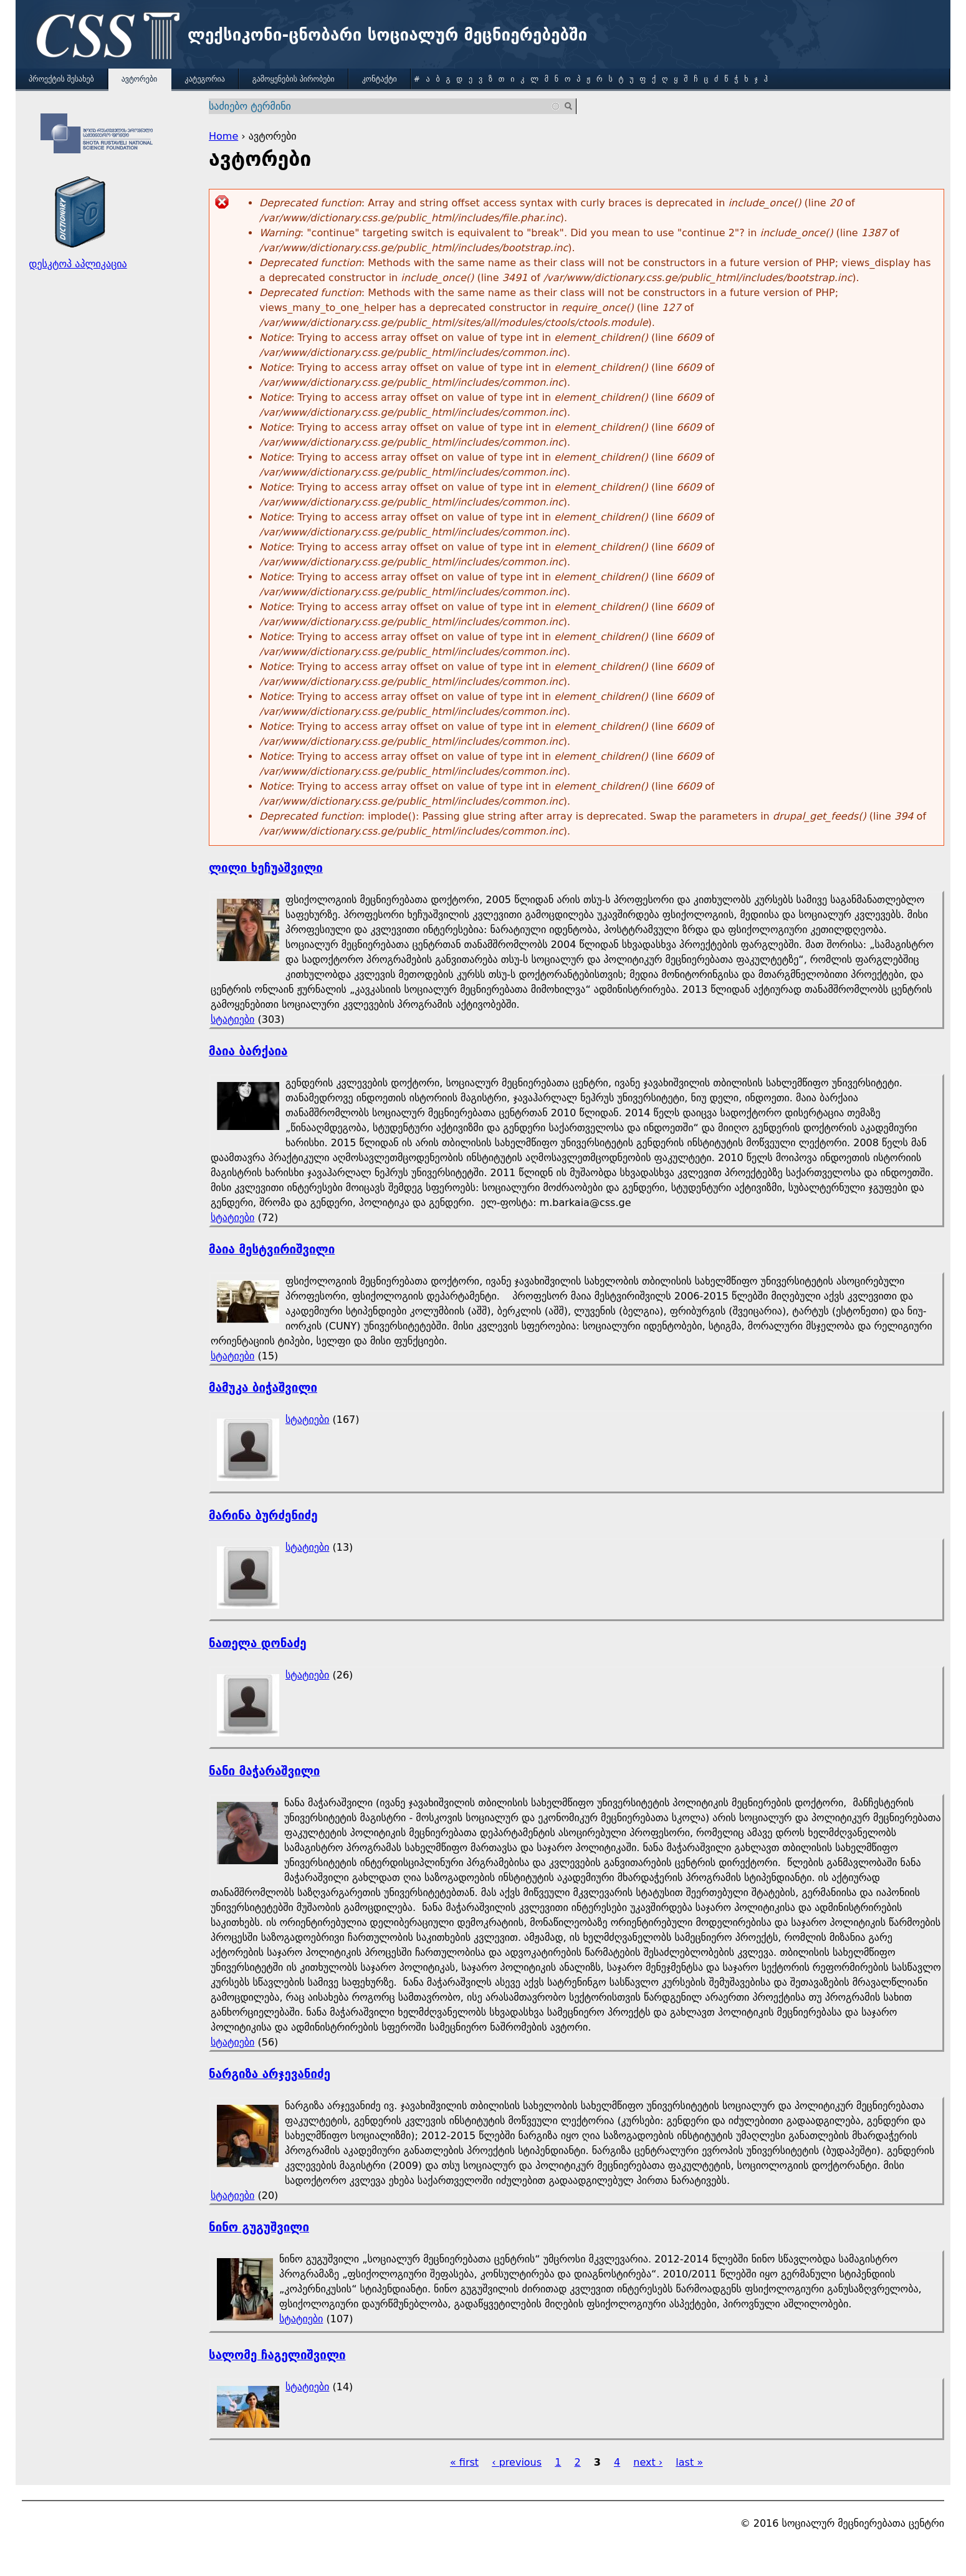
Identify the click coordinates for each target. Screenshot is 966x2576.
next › (647, 2462)
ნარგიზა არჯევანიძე (269, 2073)
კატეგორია (204, 79)
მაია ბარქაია (248, 1051)
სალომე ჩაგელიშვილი (277, 2355)
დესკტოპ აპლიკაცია (78, 264)
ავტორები (140, 79)
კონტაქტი (379, 79)
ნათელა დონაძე (258, 1643)
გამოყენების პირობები (293, 79)
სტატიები (232, 1019)
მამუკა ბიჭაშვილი (263, 1387)
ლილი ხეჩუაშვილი (266, 867)
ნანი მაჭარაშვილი (264, 1771)
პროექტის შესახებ (61, 79)
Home (223, 136)
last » (689, 2462)
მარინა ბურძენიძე (263, 1515)
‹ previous (517, 2462)
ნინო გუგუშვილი (259, 2227)
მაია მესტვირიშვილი (272, 1249)
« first (464, 2462)
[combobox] (385, 106)
